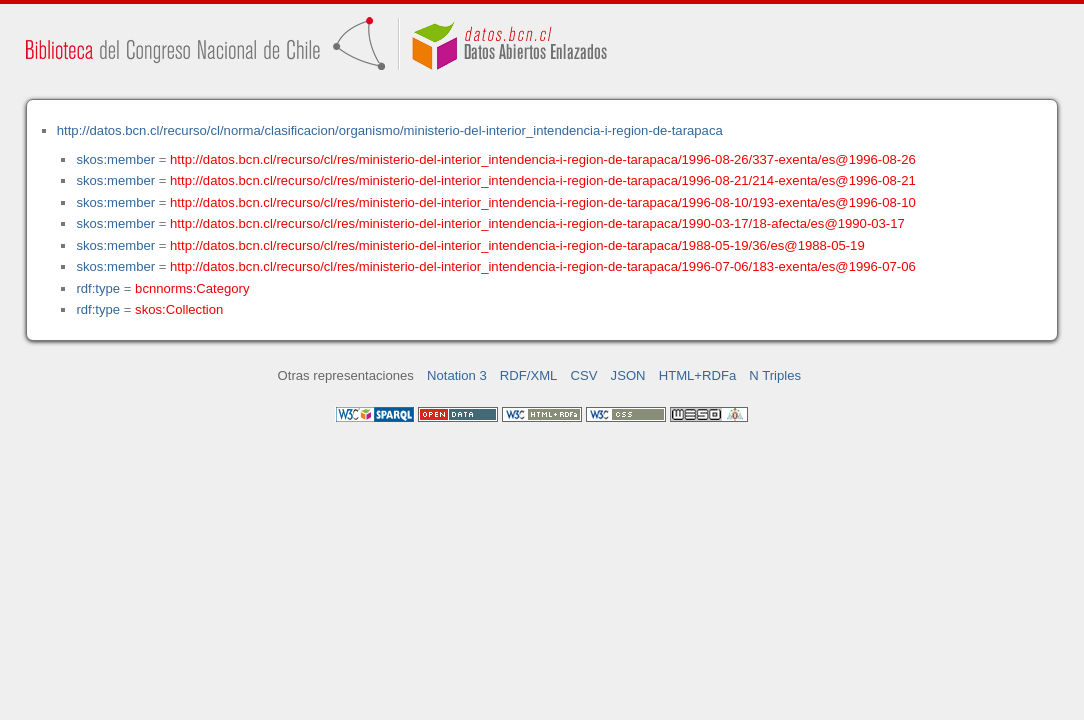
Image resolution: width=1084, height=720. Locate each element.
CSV (584, 375)
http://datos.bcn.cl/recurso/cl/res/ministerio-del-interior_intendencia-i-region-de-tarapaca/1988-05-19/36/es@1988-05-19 (517, 245)
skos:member (115, 159)
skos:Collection (179, 309)
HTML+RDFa (698, 375)
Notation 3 (457, 375)
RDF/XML (529, 375)
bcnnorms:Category (192, 288)
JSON (628, 375)
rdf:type (98, 288)
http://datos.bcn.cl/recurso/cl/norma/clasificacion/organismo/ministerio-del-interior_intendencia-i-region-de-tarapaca (390, 130)
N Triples (775, 375)
